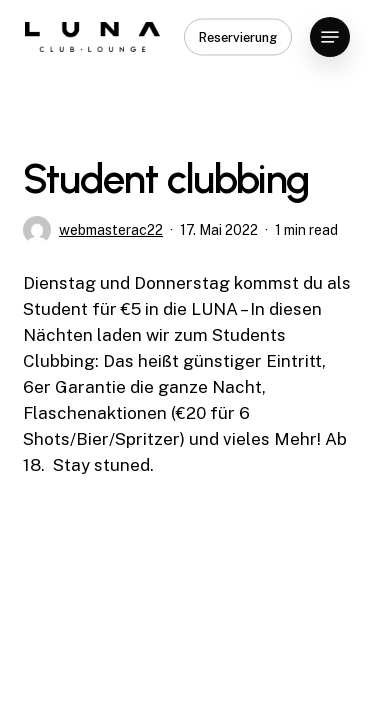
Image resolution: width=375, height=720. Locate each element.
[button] (330, 37)
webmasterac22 (111, 230)
